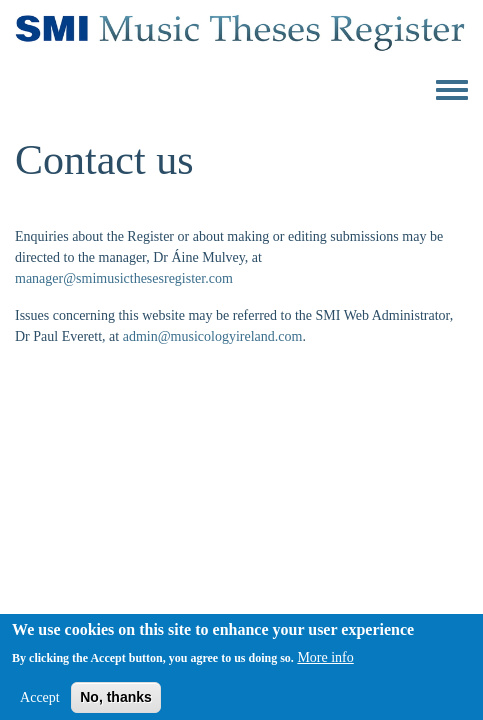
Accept (40, 701)
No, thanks (116, 701)
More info (325, 661)
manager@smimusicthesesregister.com (124, 278)
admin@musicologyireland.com (213, 336)
